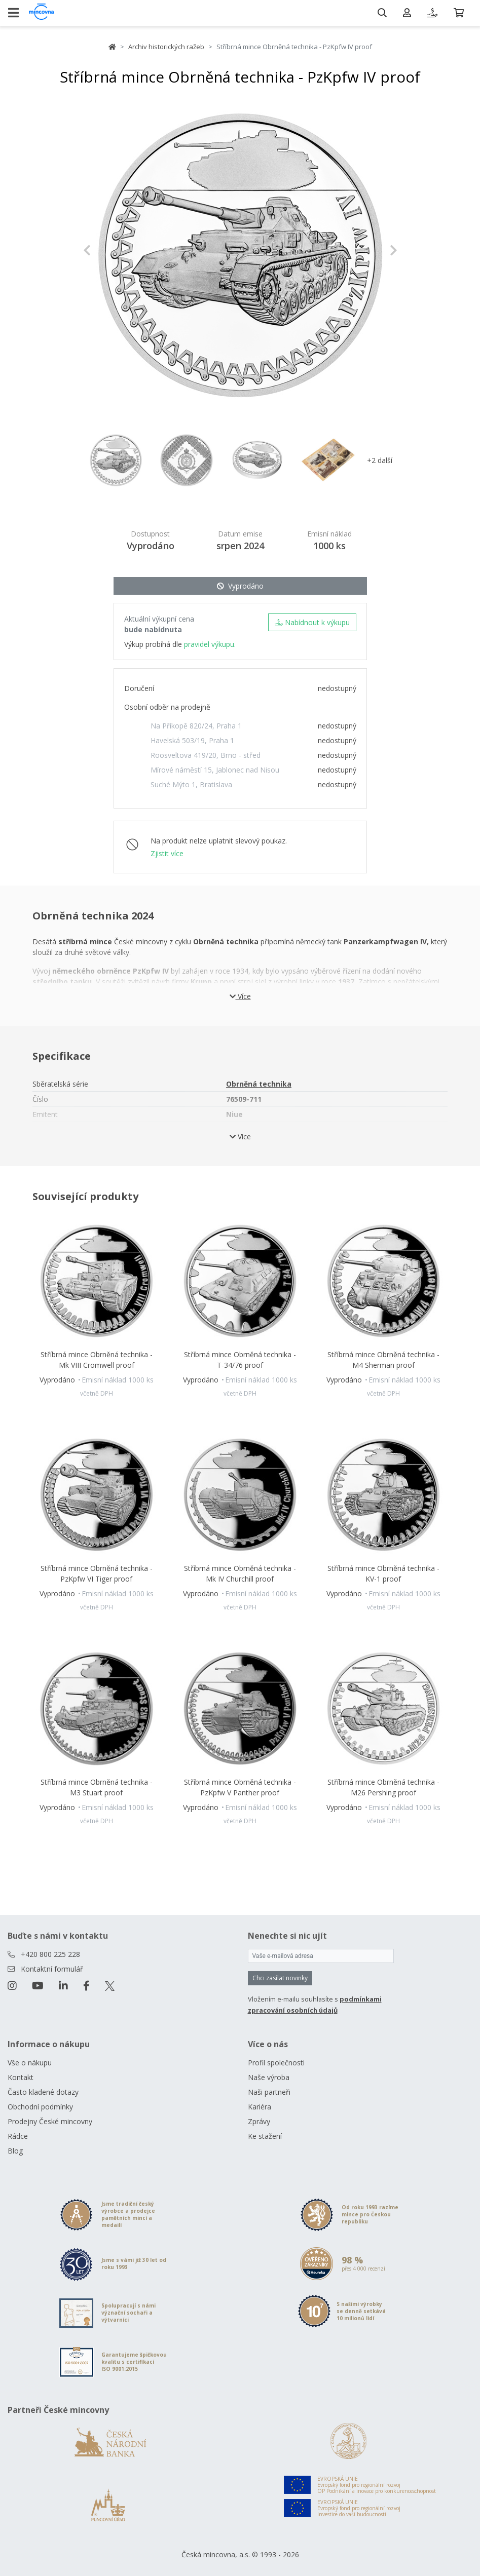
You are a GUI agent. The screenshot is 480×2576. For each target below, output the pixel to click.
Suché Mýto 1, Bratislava (191, 784)
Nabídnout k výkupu (312, 622)
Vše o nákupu (30, 2062)
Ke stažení (265, 2136)
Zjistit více (167, 853)
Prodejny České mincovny (50, 2121)
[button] (106, 250)
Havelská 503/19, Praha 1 (192, 740)
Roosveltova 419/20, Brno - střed (206, 755)
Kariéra (259, 2106)
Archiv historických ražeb (166, 46)
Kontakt (20, 2077)
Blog (15, 2151)
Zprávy (259, 2121)
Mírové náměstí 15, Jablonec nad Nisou (215, 770)
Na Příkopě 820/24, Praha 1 (196, 725)
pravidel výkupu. (210, 644)
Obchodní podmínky (40, 2106)
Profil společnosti (276, 2062)
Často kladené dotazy (43, 2092)
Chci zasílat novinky (280, 1978)
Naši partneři (269, 2092)
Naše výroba (268, 2077)
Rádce (18, 2136)
